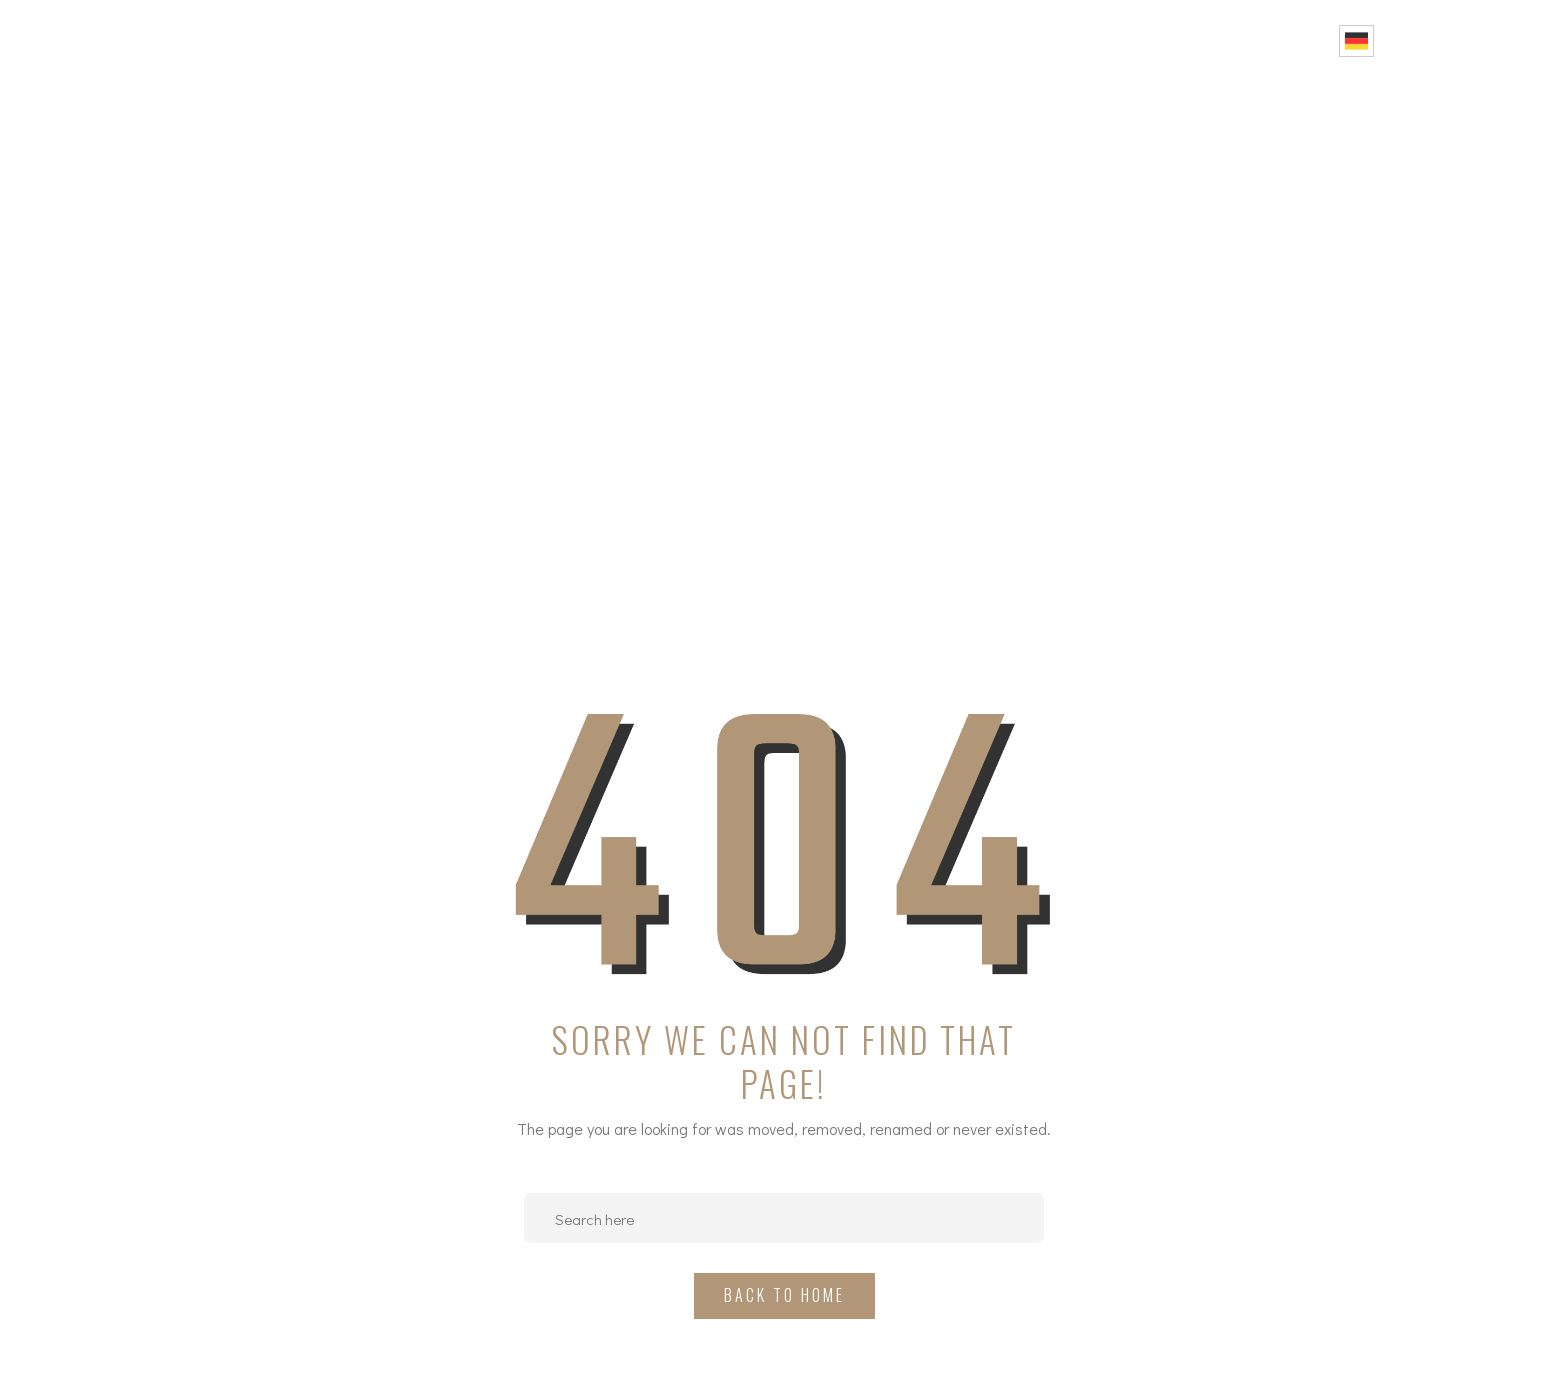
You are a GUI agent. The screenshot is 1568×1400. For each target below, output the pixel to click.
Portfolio (1118, 40)
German (1356, 41)
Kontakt (1288, 40)
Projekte (1002, 40)
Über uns (890, 40)
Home (796, 40)
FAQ (1208, 40)
